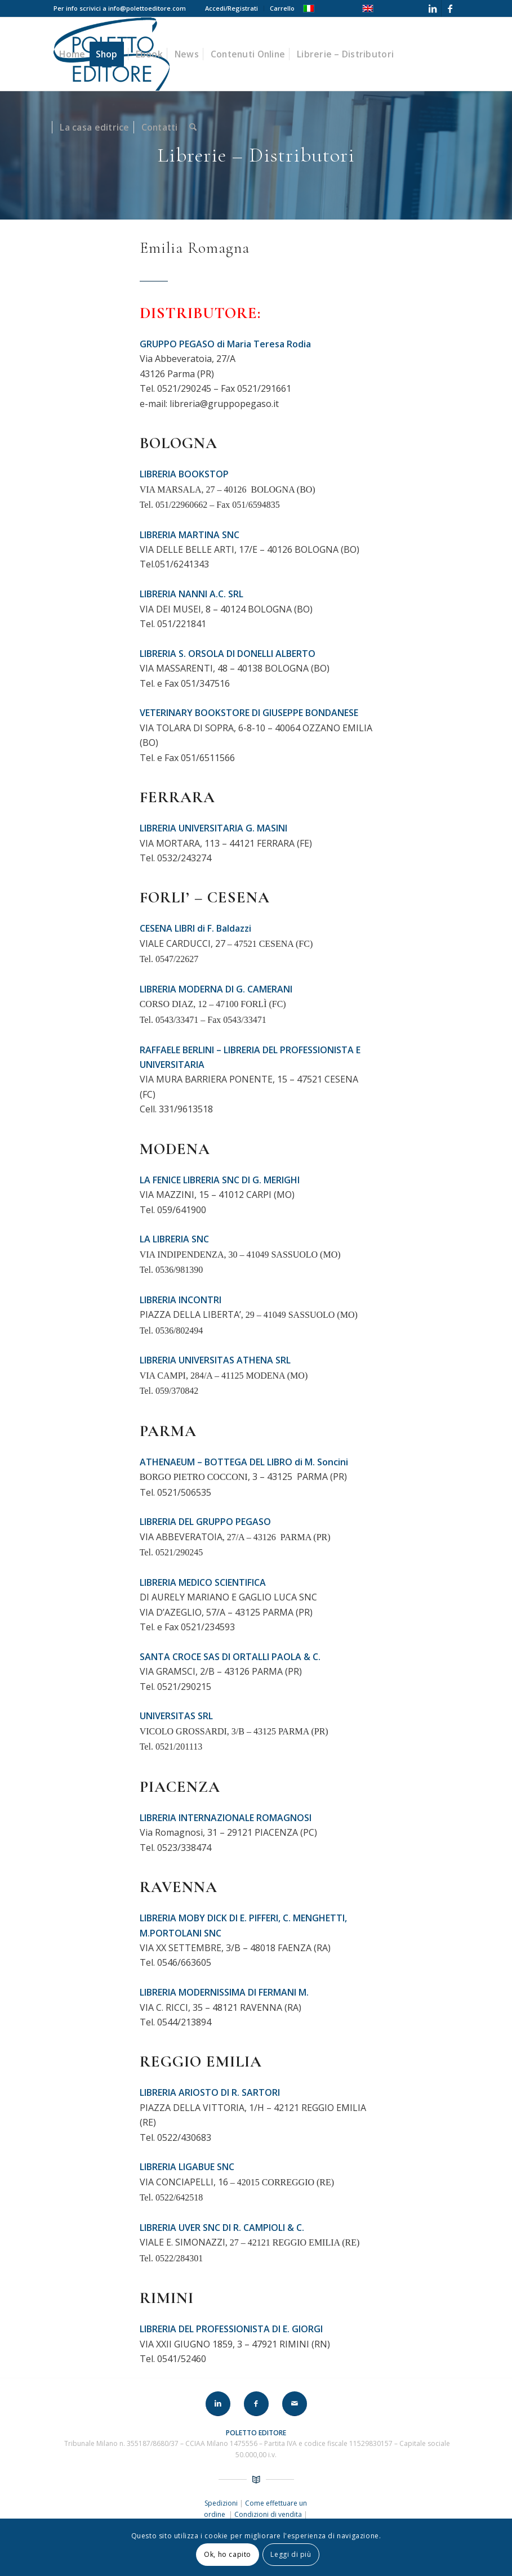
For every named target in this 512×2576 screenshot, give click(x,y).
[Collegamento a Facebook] (450, 8)
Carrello (282, 8)
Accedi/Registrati (231, 8)
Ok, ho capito (227, 2554)
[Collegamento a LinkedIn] (433, 8)
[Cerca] (193, 127)
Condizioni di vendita (268, 2514)
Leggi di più (290, 2554)
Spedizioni (221, 2503)
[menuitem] (231, 8)
